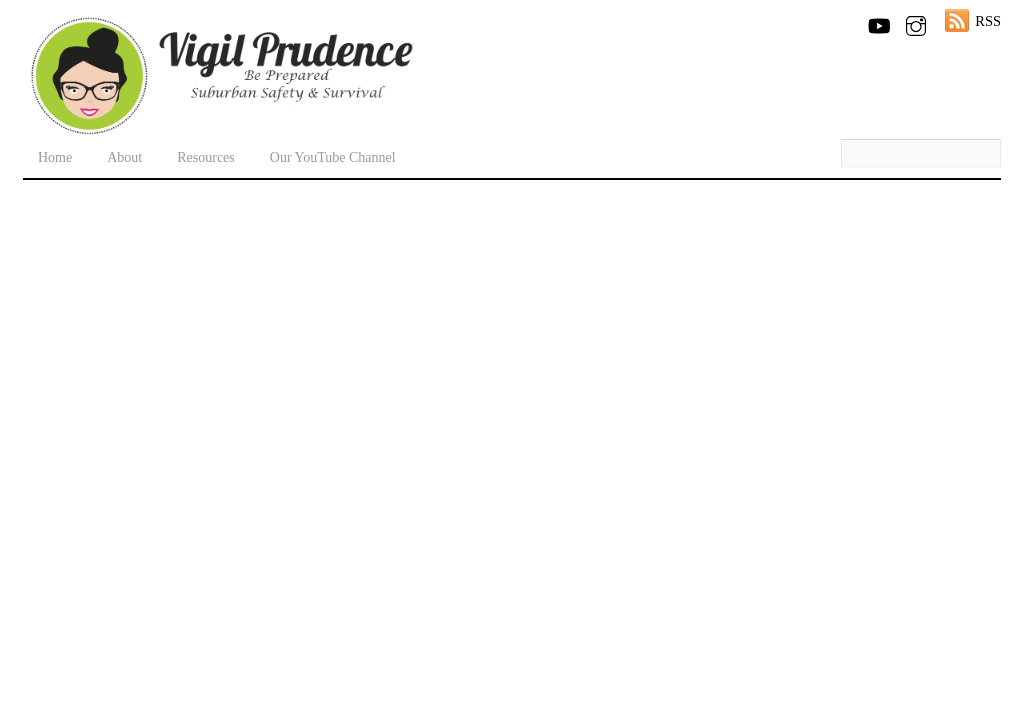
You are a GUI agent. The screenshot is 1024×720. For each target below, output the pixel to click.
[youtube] (878, 22)
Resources (206, 157)
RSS (988, 21)
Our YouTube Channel (333, 157)
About (124, 157)
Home (55, 157)
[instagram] (916, 22)
